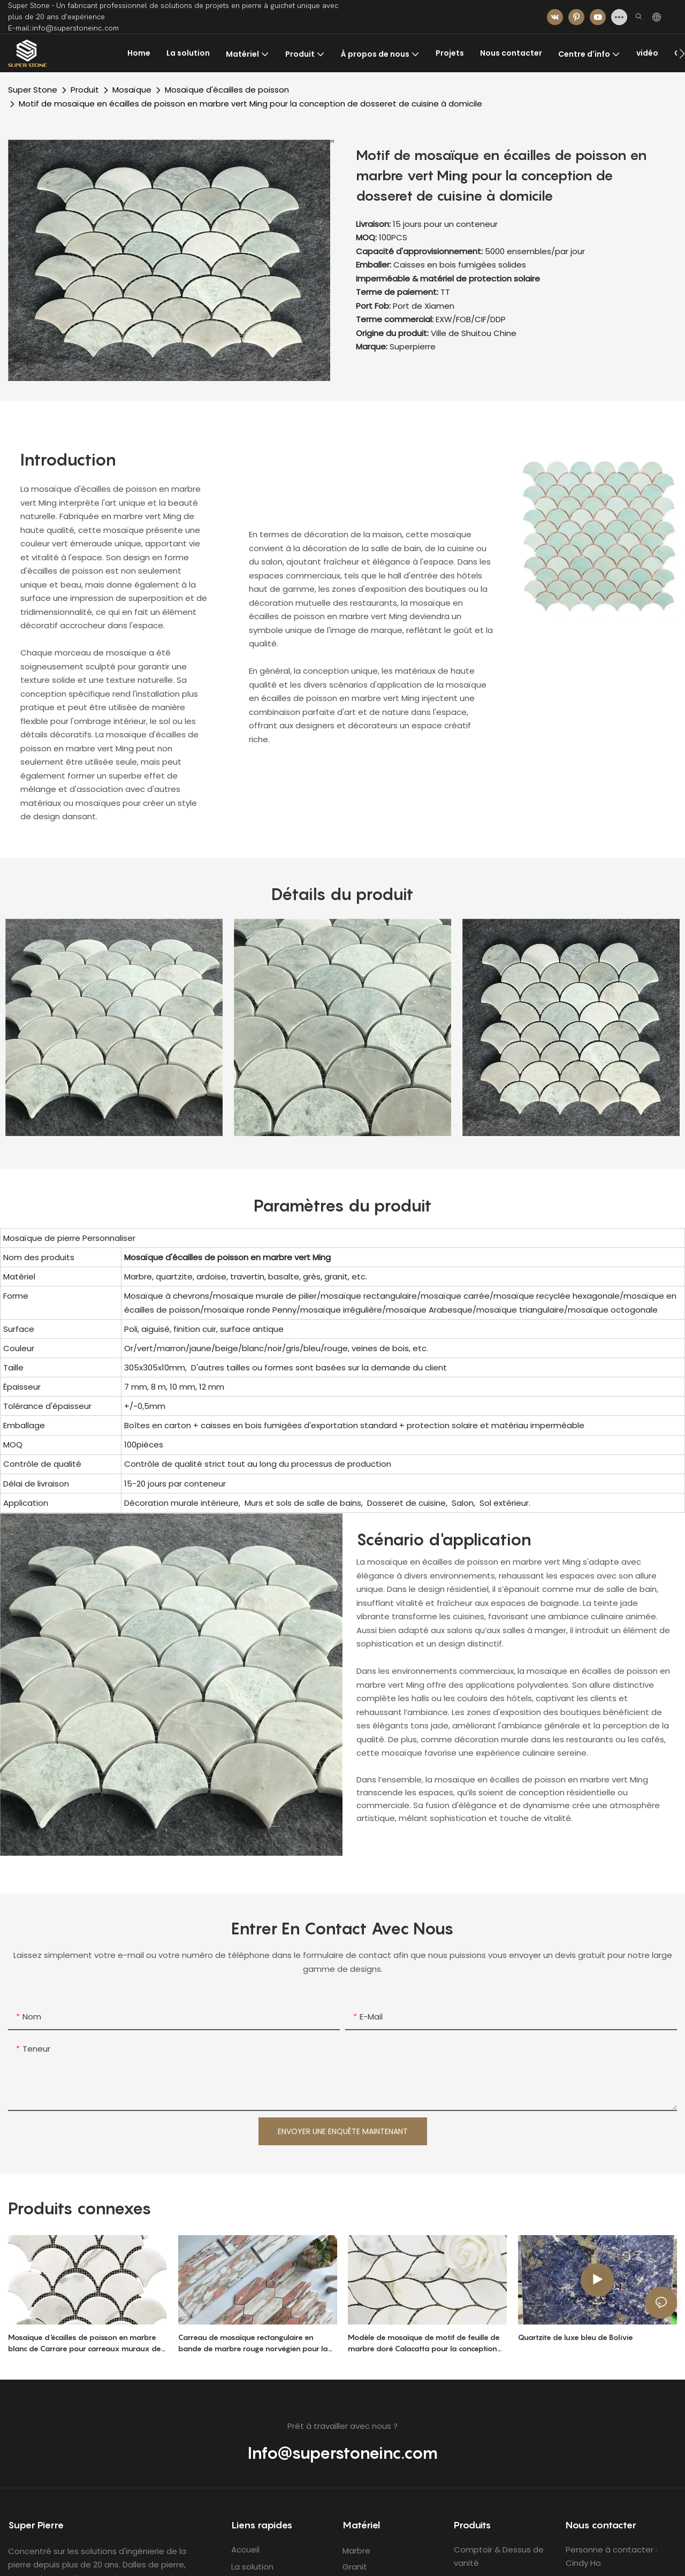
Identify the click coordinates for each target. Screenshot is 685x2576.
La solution (252, 2566)
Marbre (356, 2550)
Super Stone (32, 89)
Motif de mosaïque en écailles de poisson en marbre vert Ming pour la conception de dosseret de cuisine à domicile (250, 103)
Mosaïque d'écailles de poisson (227, 89)
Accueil (245, 2549)
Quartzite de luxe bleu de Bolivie (575, 2337)
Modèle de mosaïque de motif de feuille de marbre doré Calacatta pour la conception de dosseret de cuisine (424, 2343)
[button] (682, 53)
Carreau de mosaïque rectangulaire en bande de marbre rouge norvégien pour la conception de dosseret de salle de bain (253, 2343)
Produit (85, 89)
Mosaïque (131, 89)
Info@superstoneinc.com (343, 2453)
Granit (354, 2566)
